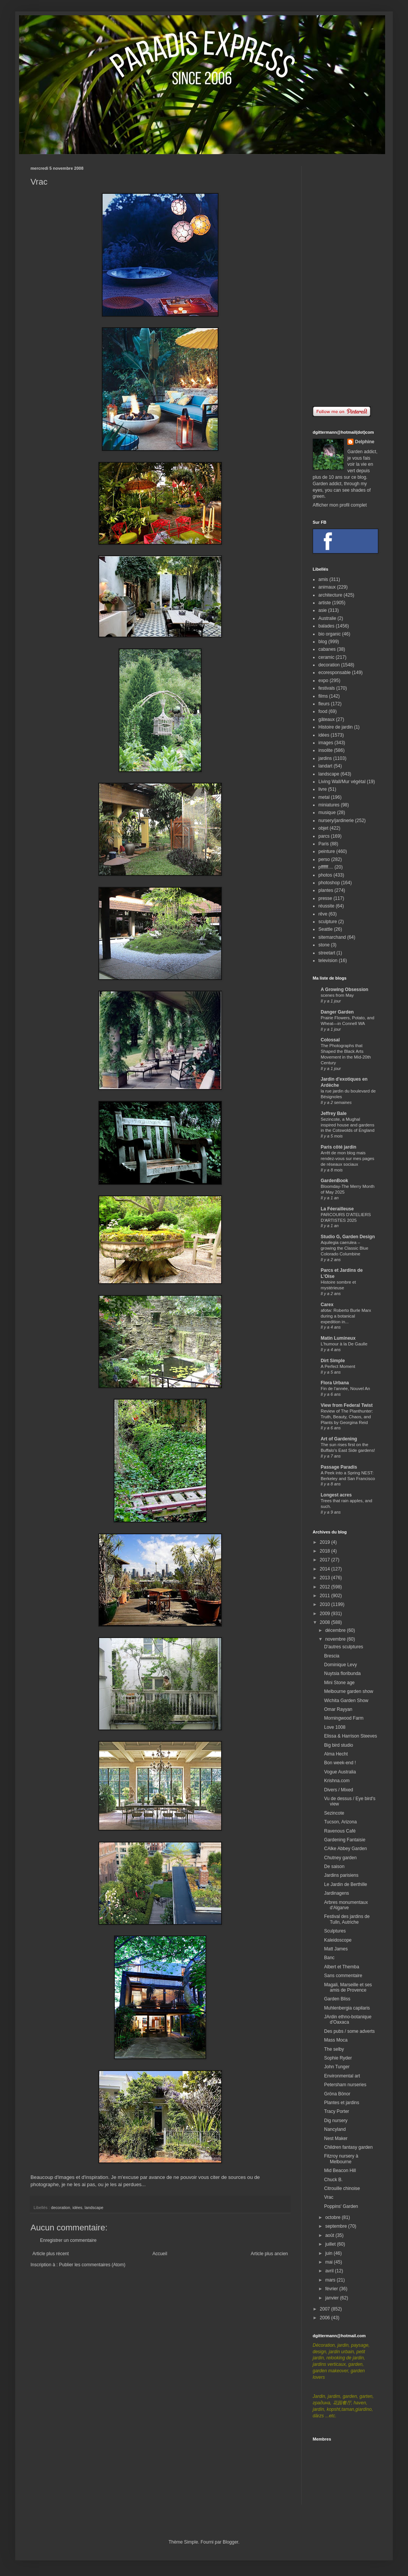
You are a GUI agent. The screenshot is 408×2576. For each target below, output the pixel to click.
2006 (325, 2317)
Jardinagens (336, 1893)
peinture (326, 851)
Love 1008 (334, 1727)
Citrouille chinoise (342, 2188)
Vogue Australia (340, 1772)
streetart (326, 953)
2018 (325, 1551)
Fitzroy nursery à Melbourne (341, 2158)
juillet (331, 2244)
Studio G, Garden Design (348, 1236)
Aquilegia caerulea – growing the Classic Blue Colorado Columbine (344, 1248)
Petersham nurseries (345, 2084)
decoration (60, 2207)
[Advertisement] (345, 280)
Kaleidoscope (338, 1940)
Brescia (331, 1656)
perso (324, 859)
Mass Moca (335, 2040)
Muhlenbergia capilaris (347, 2008)
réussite (326, 906)
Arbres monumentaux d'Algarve (346, 1905)
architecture (330, 595)
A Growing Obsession (344, 989)
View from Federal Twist (347, 1405)
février (332, 2288)
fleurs (323, 703)
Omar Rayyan (338, 1709)
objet (323, 828)
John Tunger (337, 2066)
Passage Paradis (339, 1467)
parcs (323, 836)
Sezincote (334, 1813)
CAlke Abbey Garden (345, 1848)
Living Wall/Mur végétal (342, 781)
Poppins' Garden (341, 2206)
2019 (325, 1542)
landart (325, 766)
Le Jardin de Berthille (345, 1884)
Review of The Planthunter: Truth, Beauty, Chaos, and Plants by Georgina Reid (347, 1417)
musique (327, 812)
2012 (325, 1587)
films (323, 696)
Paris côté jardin (338, 1147)
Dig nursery (335, 2120)
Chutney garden (340, 1857)
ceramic (326, 657)
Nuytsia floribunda (342, 1673)
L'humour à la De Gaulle (344, 1344)
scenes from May (337, 995)
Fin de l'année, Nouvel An (345, 1388)
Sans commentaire (343, 1975)
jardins (325, 758)
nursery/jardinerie (336, 820)
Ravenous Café (340, 1831)
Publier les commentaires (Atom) (92, 2264)
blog (322, 641)
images (325, 742)
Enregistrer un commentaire (68, 2240)
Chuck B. (333, 2179)
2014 (325, 1569)
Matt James (336, 1949)
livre (322, 789)
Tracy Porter (336, 2111)
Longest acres (336, 1495)
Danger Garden (337, 1012)
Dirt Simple (333, 1360)
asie (322, 610)
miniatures (328, 805)
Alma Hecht (336, 1754)
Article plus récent (50, 2253)
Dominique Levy (340, 1664)
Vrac (328, 2197)
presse (325, 898)
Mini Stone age (339, 1682)
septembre (336, 2226)
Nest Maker (335, 2138)
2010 (325, 1604)
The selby (334, 2049)
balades (326, 626)
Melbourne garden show (348, 1691)
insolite (325, 750)
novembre (336, 1639)
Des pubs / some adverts (349, 2031)
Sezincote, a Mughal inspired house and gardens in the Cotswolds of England (347, 1125)
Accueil (160, 2253)
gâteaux (326, 719)
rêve (322, 914)
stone (323, 945)
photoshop (329, 882)
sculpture (327, 921)
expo (323, 680)
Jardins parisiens (341, 1875)
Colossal (330, 1040)
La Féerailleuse (337, 1209)
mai (329, 2262)
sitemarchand (332, 937)
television (327, 960)
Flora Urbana (335, 1382)
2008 (325, 1622)
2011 (325, 1595)
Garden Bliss (337, 1999)
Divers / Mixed (338, 1789)
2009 (325, 1613)
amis (323, 579)
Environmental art (342, 2076)
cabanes (327, 649)
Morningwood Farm (343, 1718)
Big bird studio (338, 1745)
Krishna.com (337, 1780)
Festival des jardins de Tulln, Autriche (346, 1919)
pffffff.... (325, 867)
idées (77, 2207)
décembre (336, 1630)
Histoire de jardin (335, 727)
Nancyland (335, 2129)
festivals (326, 688)
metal (323, 797)
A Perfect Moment (338, 1366)
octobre (333, 2217)
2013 (325, 1577)
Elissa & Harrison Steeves (350, 1736)
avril (330, 2271)
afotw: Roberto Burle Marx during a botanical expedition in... (346, 1316)
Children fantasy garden (348, 2147)
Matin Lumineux (338, 1338)
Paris (323, 843)
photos (325, 875)
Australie (327, 618)
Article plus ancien (269, 2253)
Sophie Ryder (338, 2058)
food (322, 711)
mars (331, 2280)
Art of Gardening (339, 1439)
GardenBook (334, 1180)
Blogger (230, 2542)
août (330, 2235)
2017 (325, 1559)
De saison (334, 1866)
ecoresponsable (334, 672)
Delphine (364, 441)
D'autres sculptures (343, 1646)
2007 (325, 2309)
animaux (327, 587)
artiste (324, 602)
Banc (329, 1957)
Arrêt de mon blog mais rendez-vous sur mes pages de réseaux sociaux (347, 1158)
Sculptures (335, 1931)
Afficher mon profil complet (340, 505)
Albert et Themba (341, 1966)
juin (329, 2253)
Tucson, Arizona (340, 1822)
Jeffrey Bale (334, 1113)
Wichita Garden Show (346, 1700)
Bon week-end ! (340, 1762)
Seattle (325, 929)
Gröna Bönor (337, 2094)
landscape (94, 2207)
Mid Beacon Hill (340, 2170)
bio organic (329, 634)
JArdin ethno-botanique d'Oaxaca (347, 2019)
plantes (325, 890)
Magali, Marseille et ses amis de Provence (348, 1987)
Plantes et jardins (341, 2102)
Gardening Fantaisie (344, 1839)
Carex (327, 1304)
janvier (332, 2298)
